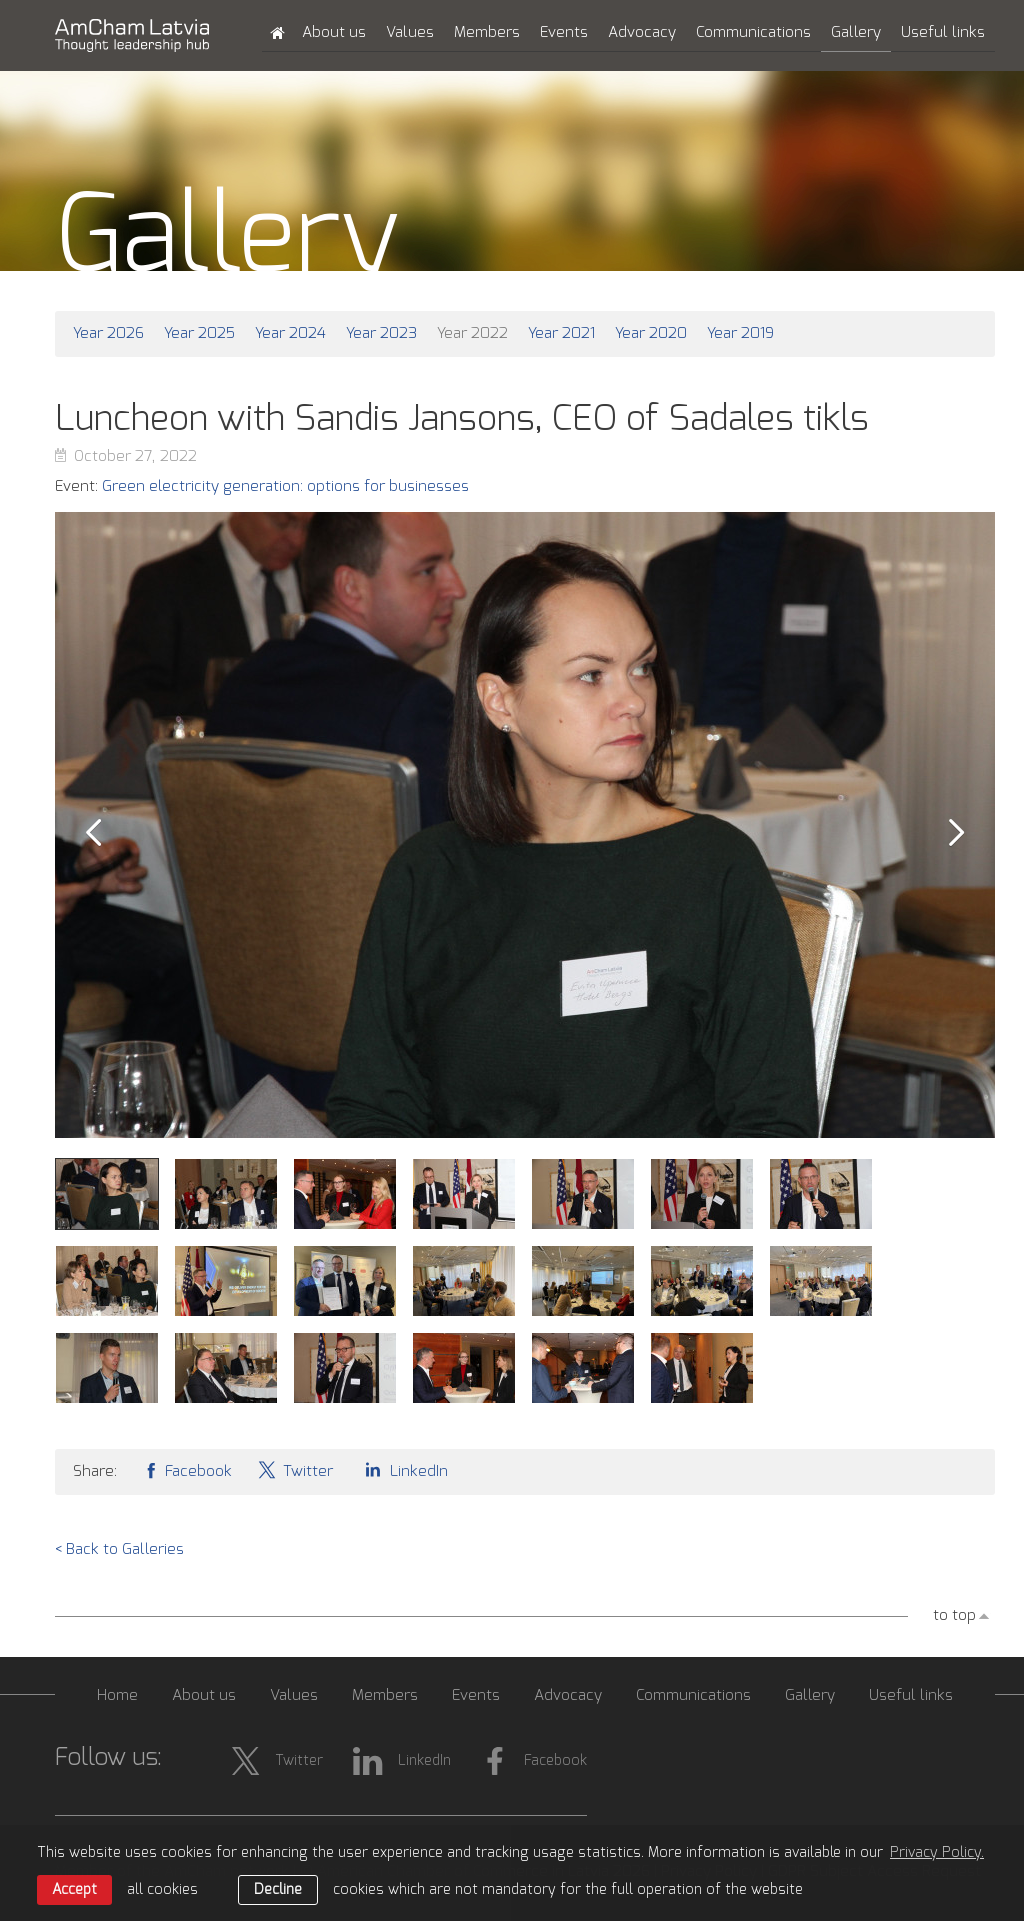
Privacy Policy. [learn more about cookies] (937, 1853)
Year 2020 (651, 333)
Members (487, 32)
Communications (753, 32)
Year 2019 (740, 333)
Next (957, 833)
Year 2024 (290, 333)
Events (564, 32)
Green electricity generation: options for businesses (285, 486)
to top (954, 1615)
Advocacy (642, 32)
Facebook (187, 1469)
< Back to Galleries (119, 1549)
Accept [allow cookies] (74, 1890)
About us (334, 32)
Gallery (856, 32)
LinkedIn (403, 1469)
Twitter (295, 1469)
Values (410, 32)
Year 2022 (472, 333)
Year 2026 (108, 333)
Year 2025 (199, 333)
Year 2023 (381, 333)
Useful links (943, 32)
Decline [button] (278, 1890)
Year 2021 (561, 333)
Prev (93, 833)
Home (117, 1695)
